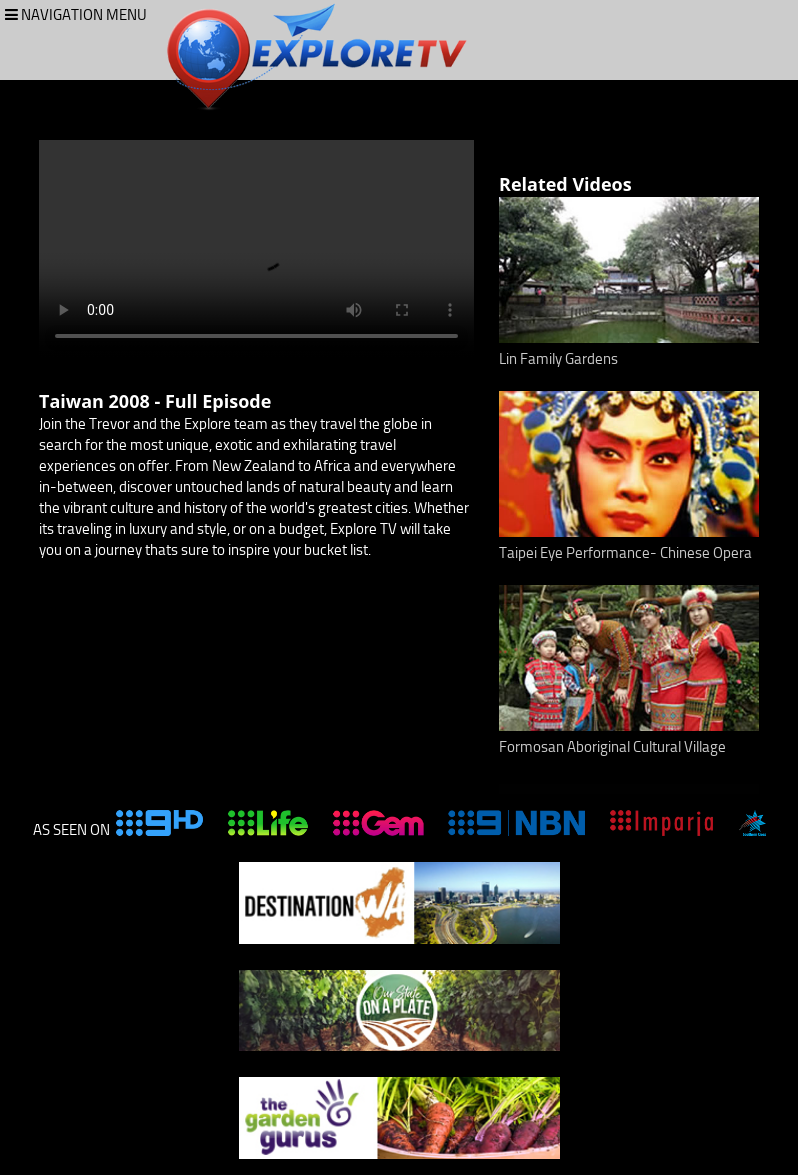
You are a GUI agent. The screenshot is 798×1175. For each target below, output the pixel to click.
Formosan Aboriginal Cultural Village (612, 747)
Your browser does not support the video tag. (256, 249)
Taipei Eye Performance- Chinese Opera (625, 553)
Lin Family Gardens (558, 359)
